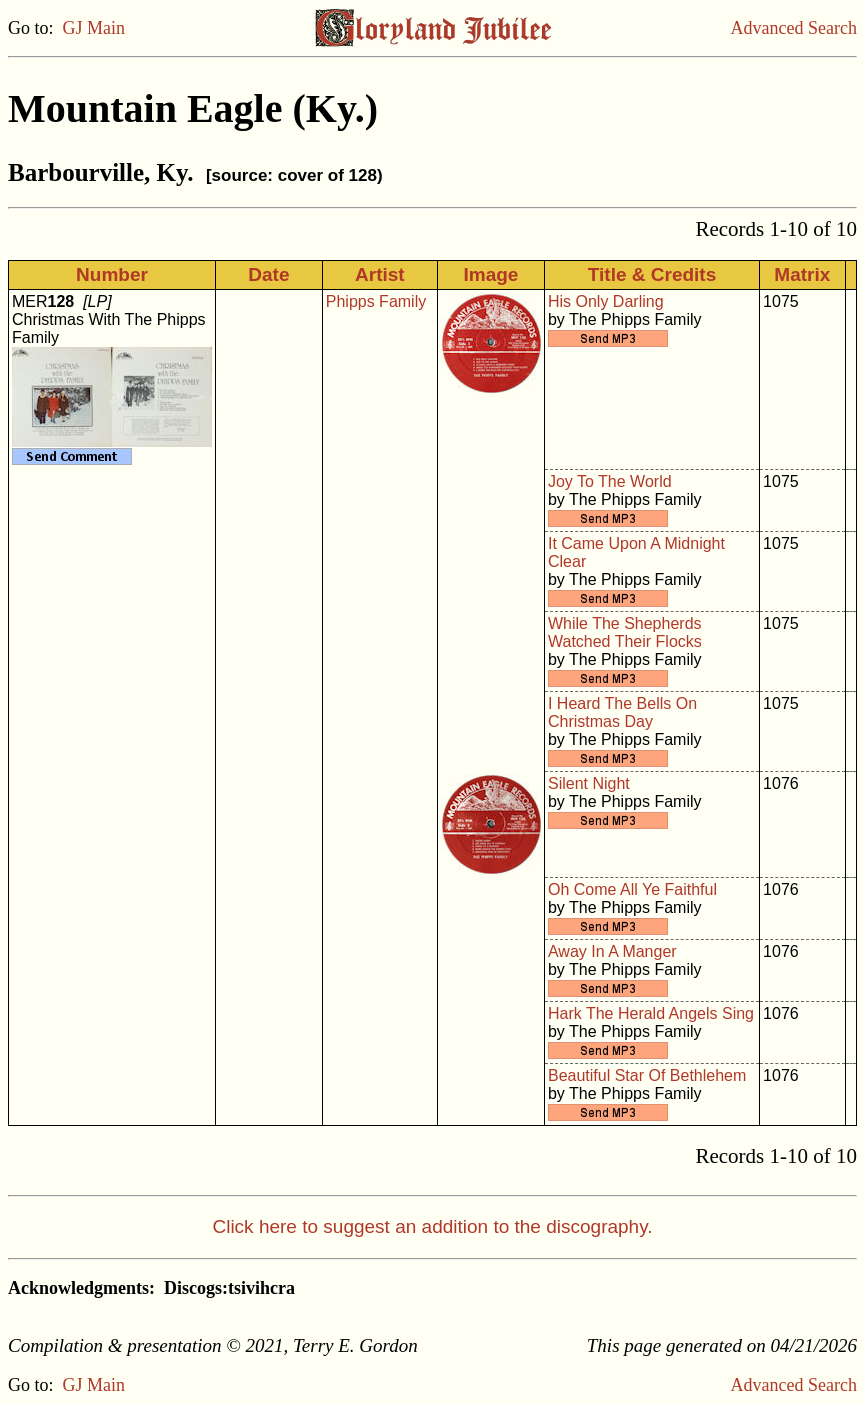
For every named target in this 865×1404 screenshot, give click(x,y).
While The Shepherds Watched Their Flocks (625, 632)
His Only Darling (606, 301)
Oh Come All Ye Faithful (632, 889)
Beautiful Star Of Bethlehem (647, 1075)
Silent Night (589, 783)
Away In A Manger (612, 951)
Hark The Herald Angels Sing (651, 1013)
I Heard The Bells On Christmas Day (622, 712)
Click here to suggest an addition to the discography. (432, 1226)
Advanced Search (794, 28)
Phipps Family (376, 301)
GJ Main (94, 28)
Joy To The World (610, 481)
